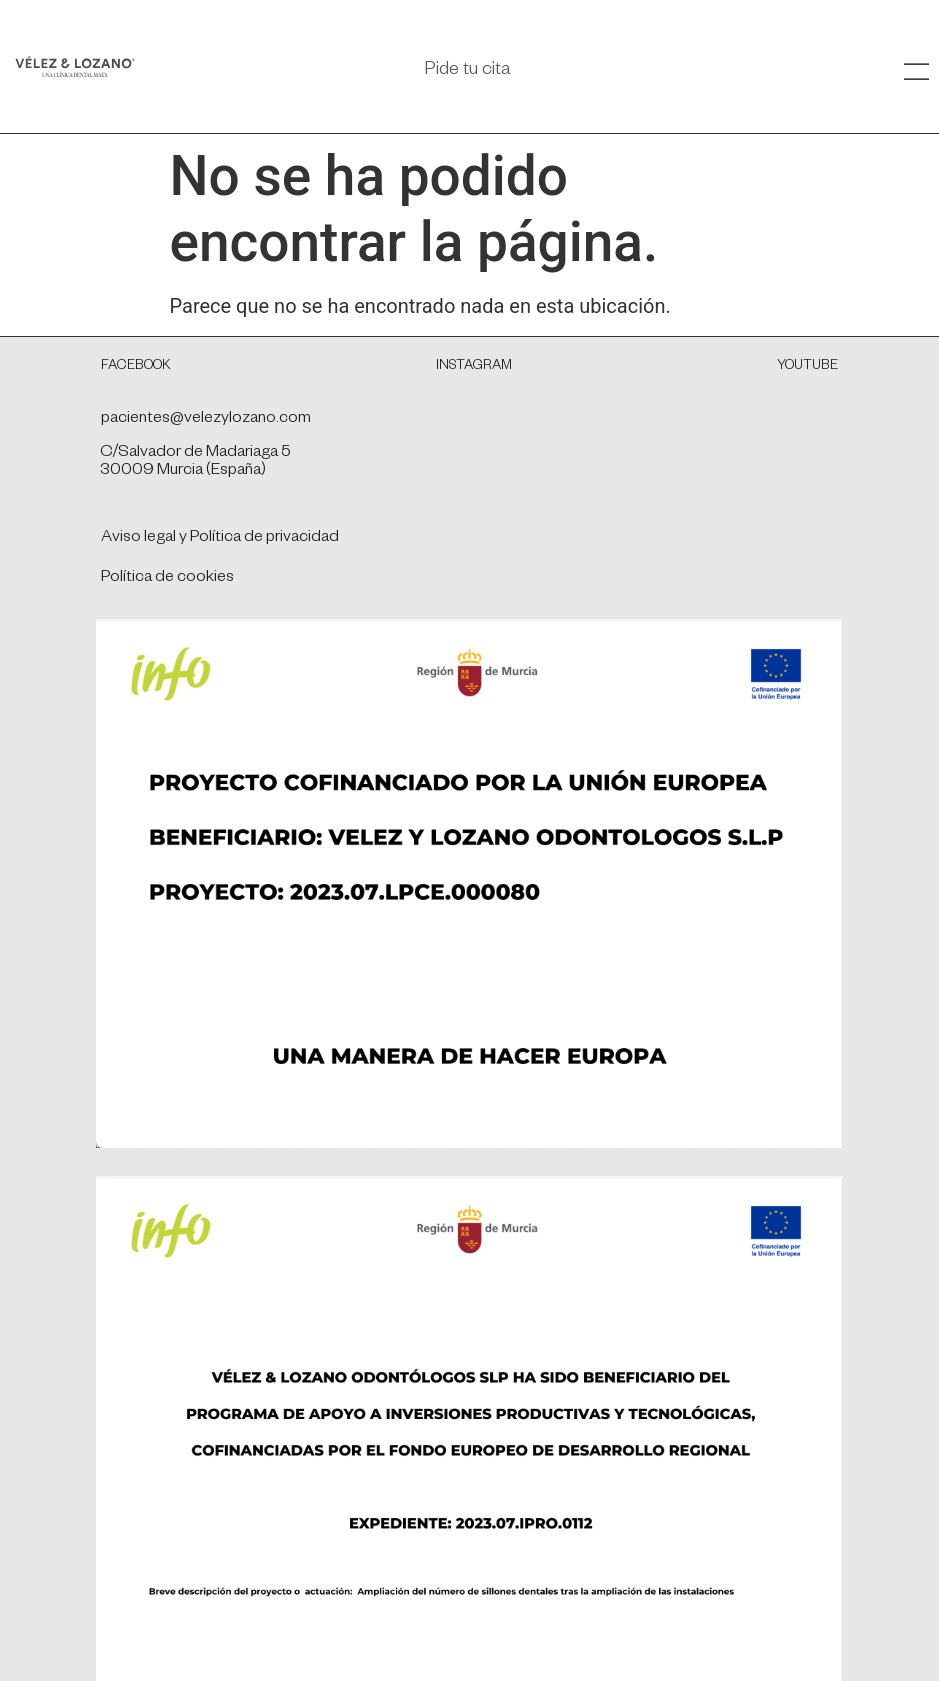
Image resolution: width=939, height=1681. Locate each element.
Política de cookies (167, 579)
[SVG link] (75, 66)
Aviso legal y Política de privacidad (220, 539)
